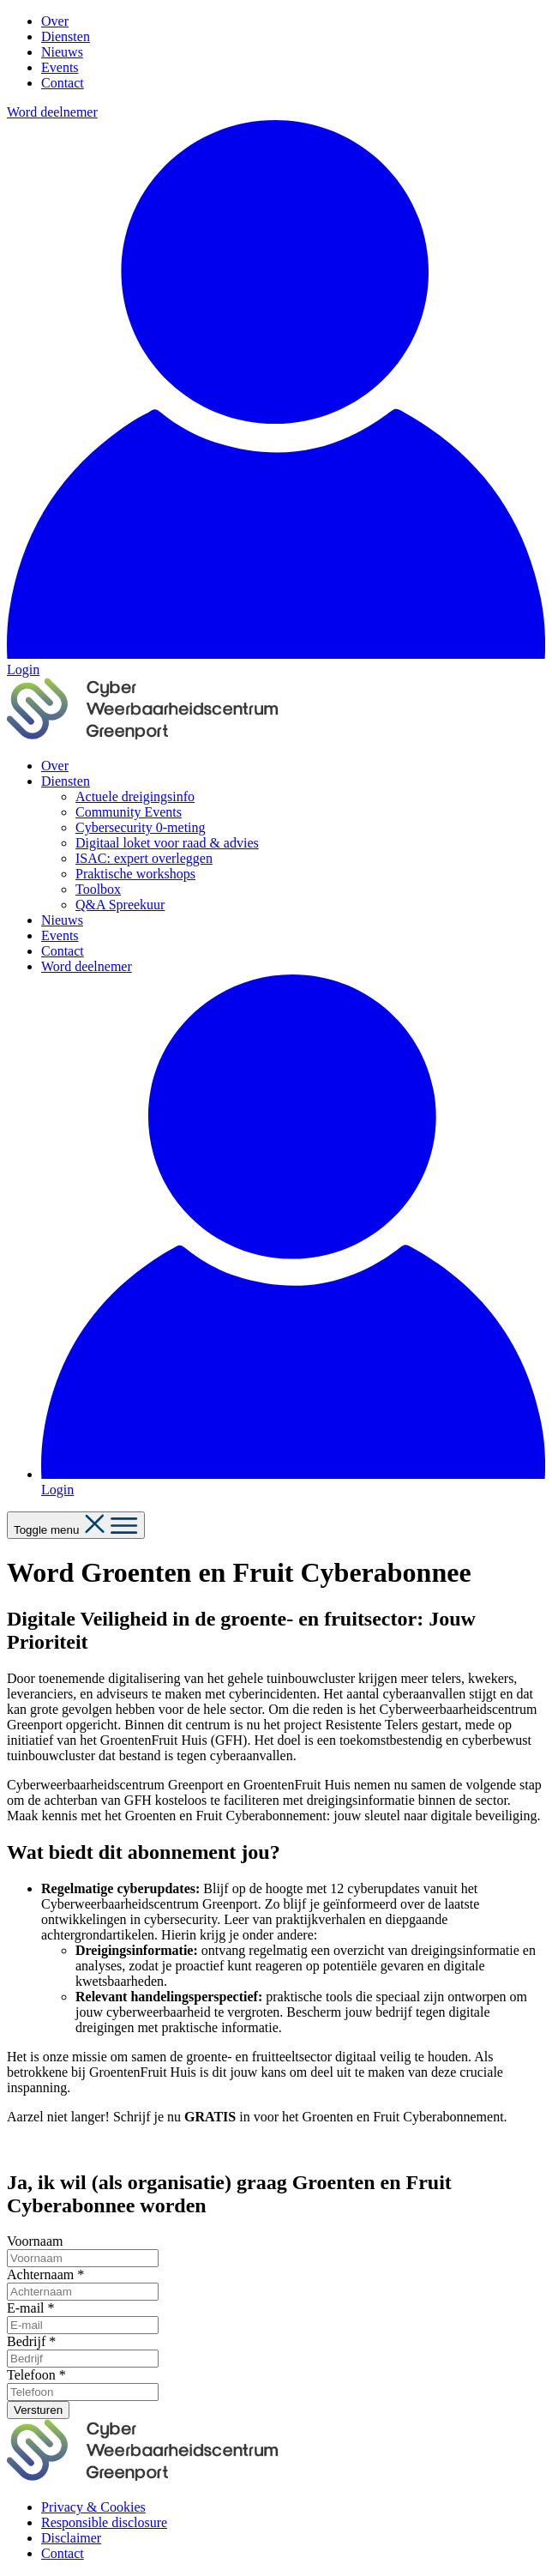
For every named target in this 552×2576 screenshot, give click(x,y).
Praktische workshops (135, 873)
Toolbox (98, 889)
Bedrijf (31, 2341)
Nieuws (62, 52)
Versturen (38, 2410)
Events (60, 67)
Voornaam (35, 2241)
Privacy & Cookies (93, 2507)
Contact (62, 82)
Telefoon (36, 2375)
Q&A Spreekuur (120, 904)
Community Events (128, 812)
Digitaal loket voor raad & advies (167, 843)
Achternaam (45, 2274)
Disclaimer (71, 2538)
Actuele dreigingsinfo (135, 796)
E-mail (31, 2308)
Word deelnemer (52, 112)
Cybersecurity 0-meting (140, 827)
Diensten (65, 36)
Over (55, 21)
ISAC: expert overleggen (144, 858)
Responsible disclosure (104, 2522)
